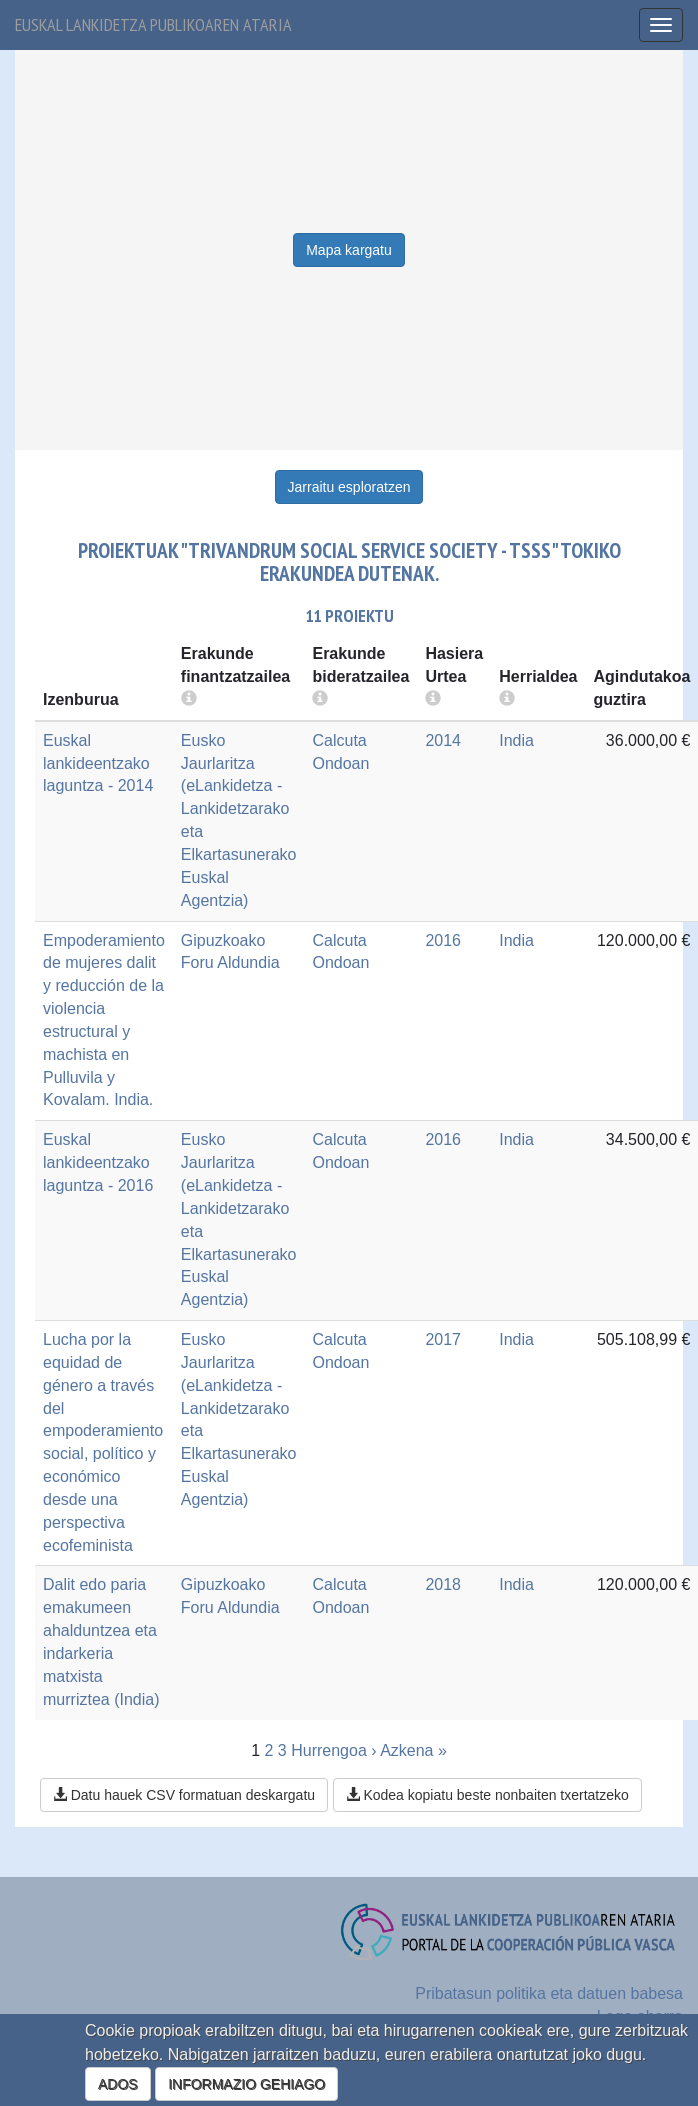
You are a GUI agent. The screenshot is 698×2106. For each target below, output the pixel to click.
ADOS (118, 2084)
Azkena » (413, 1750)
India (516, 740)
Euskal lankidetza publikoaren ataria (153, 24)
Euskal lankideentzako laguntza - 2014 (98, 763)
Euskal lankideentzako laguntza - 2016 (98, 1162)
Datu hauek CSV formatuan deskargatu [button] (184, 1795)
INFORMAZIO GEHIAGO (246, 2084)
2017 (443, 1339)
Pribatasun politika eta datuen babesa (549, 1993)
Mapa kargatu (349, 250)
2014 (443, 740)
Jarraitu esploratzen (349, 487)
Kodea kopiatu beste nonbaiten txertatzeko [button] (487, 1795)
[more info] (433, 699)
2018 (443, 1584)
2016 (443, 940)
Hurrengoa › (333, 1750)
